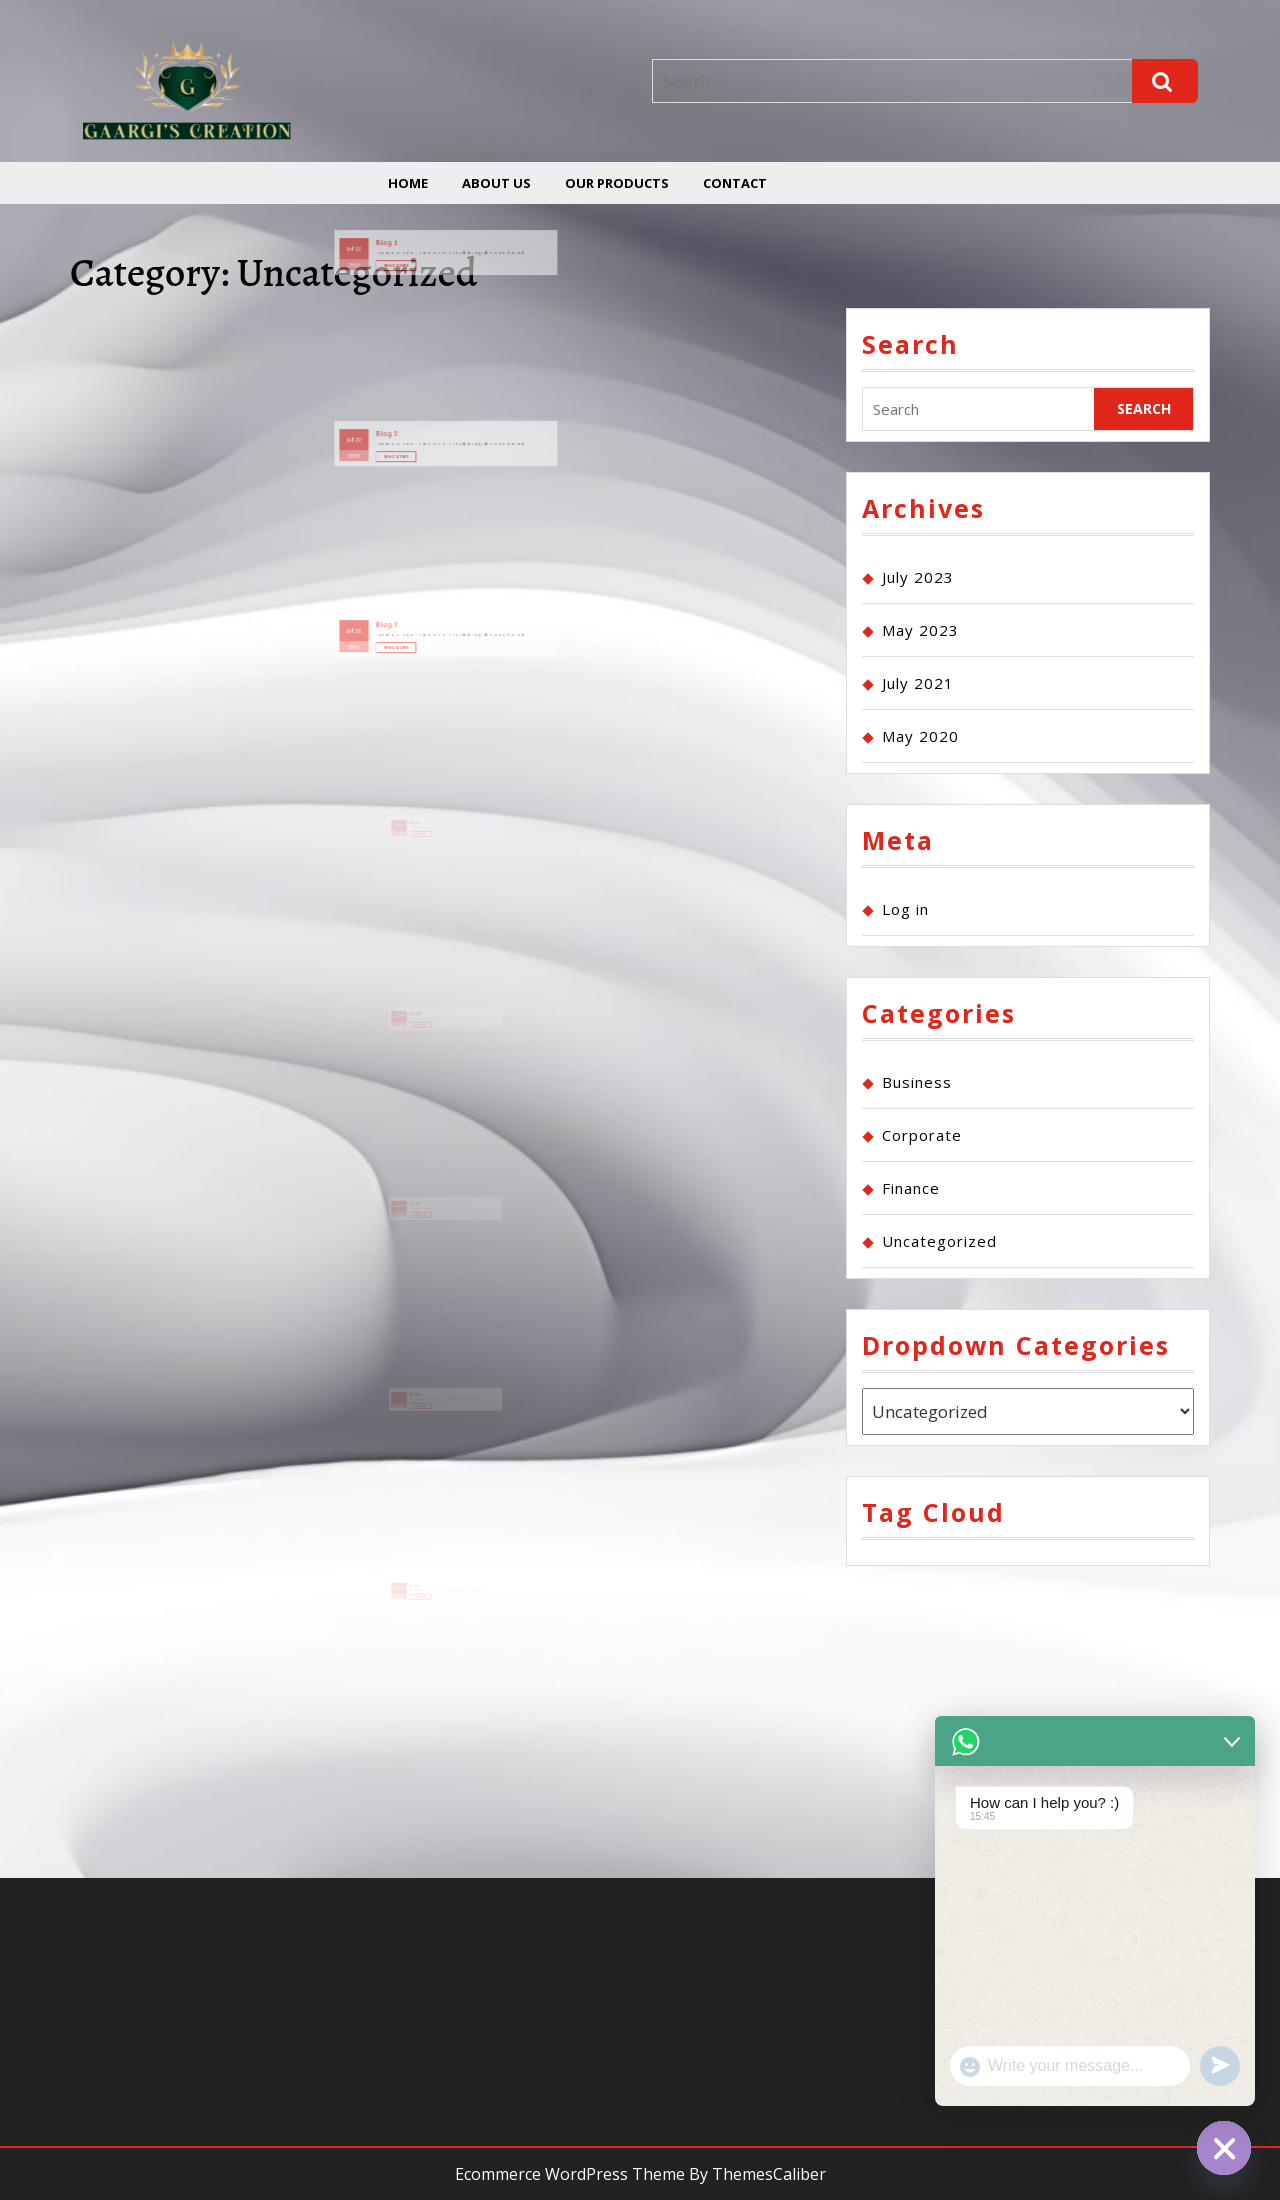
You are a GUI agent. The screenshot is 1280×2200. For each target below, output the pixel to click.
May (410, 1038)
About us (496, 183)
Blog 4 (424, 846)
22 (400, 252)
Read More (422, 261)
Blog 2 (415, 439)
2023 (398, 260)
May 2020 (920, 736)
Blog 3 (415, 629)
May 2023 (920, 630)
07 (414, 1038)
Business (917, 1082)
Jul (395, 252)
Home (408, 183)
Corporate (922, 1135)
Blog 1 (415, 248)
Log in (905, 909)
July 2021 (918, 683)
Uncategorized (939, 1241)
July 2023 (918, 577)
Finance (911, 1188)
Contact (735, 183)
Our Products (617, 183)
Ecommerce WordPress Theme (570, 2174)
